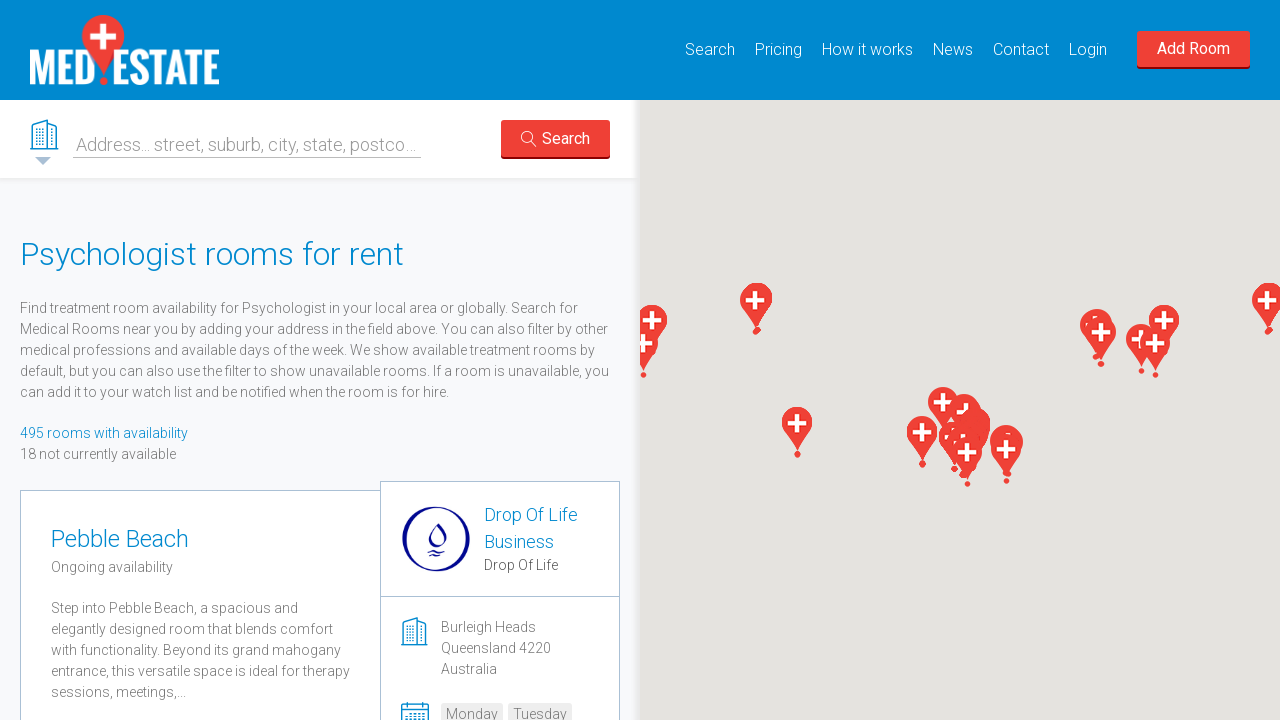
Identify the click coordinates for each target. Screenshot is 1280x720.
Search (710, 49)
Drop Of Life (521, 565)
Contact (1021, 49)
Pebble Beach (120, 539)
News (953, 49)
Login (1088, 49)
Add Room (1193, 48)
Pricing (778, 49)
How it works (867, 49)
